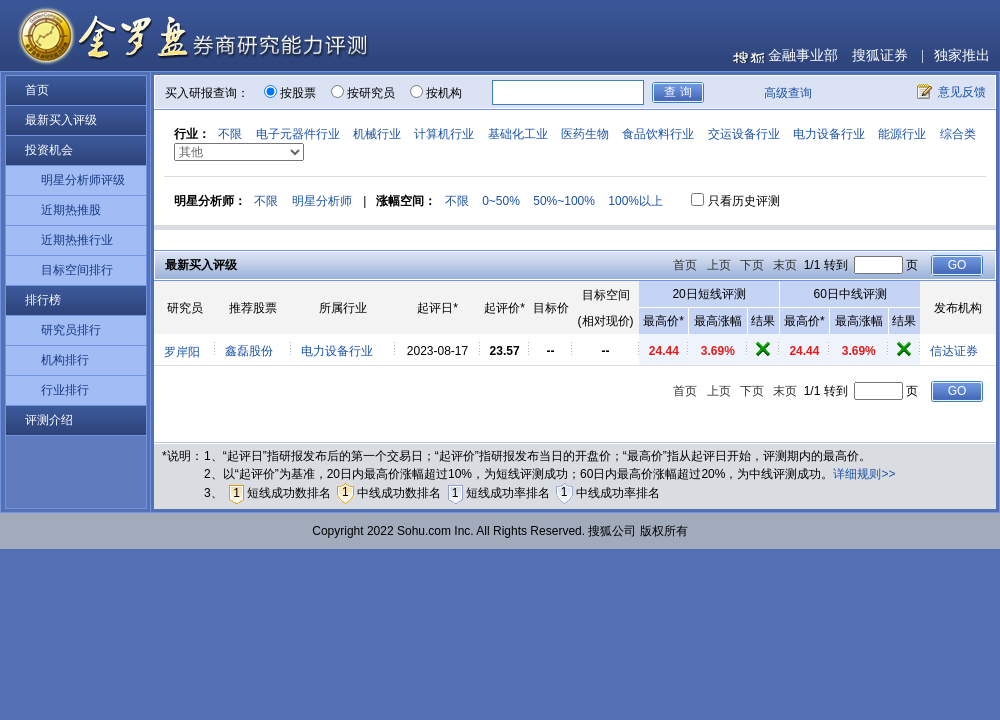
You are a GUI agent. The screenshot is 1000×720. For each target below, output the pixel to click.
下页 (752, 265)
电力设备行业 (829, 134)
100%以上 (635, 201)
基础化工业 (518, 134)
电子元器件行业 (298, 134)
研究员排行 (71, 330)
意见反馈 (962, 92)
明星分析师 (322, 201)
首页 (37, 90)
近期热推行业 (77, 240)
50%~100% (564, 201)
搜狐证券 (880, 55)
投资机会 (49, 150)
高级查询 (788, 93)
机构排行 (65, 360)
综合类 (958, 134)
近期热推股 (71, 210)
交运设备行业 (744, 134)
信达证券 (954, 351)
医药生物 (585, 134)
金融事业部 (803, 55)
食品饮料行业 (658, 134)
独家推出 (962, 55)
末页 (785, 265)
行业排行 (65, 390)
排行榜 (43, 300)
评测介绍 (49, 420)
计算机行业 (444, 134)
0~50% (501, 201)
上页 (719, 265)
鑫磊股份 (249, 351)
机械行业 (377, 134)
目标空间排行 (77, 270)
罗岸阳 (182, 352)
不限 (230, 134)
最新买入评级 (61, 120)
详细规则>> (864, 474)
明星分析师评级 (83, 180)
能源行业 (902, 134)
